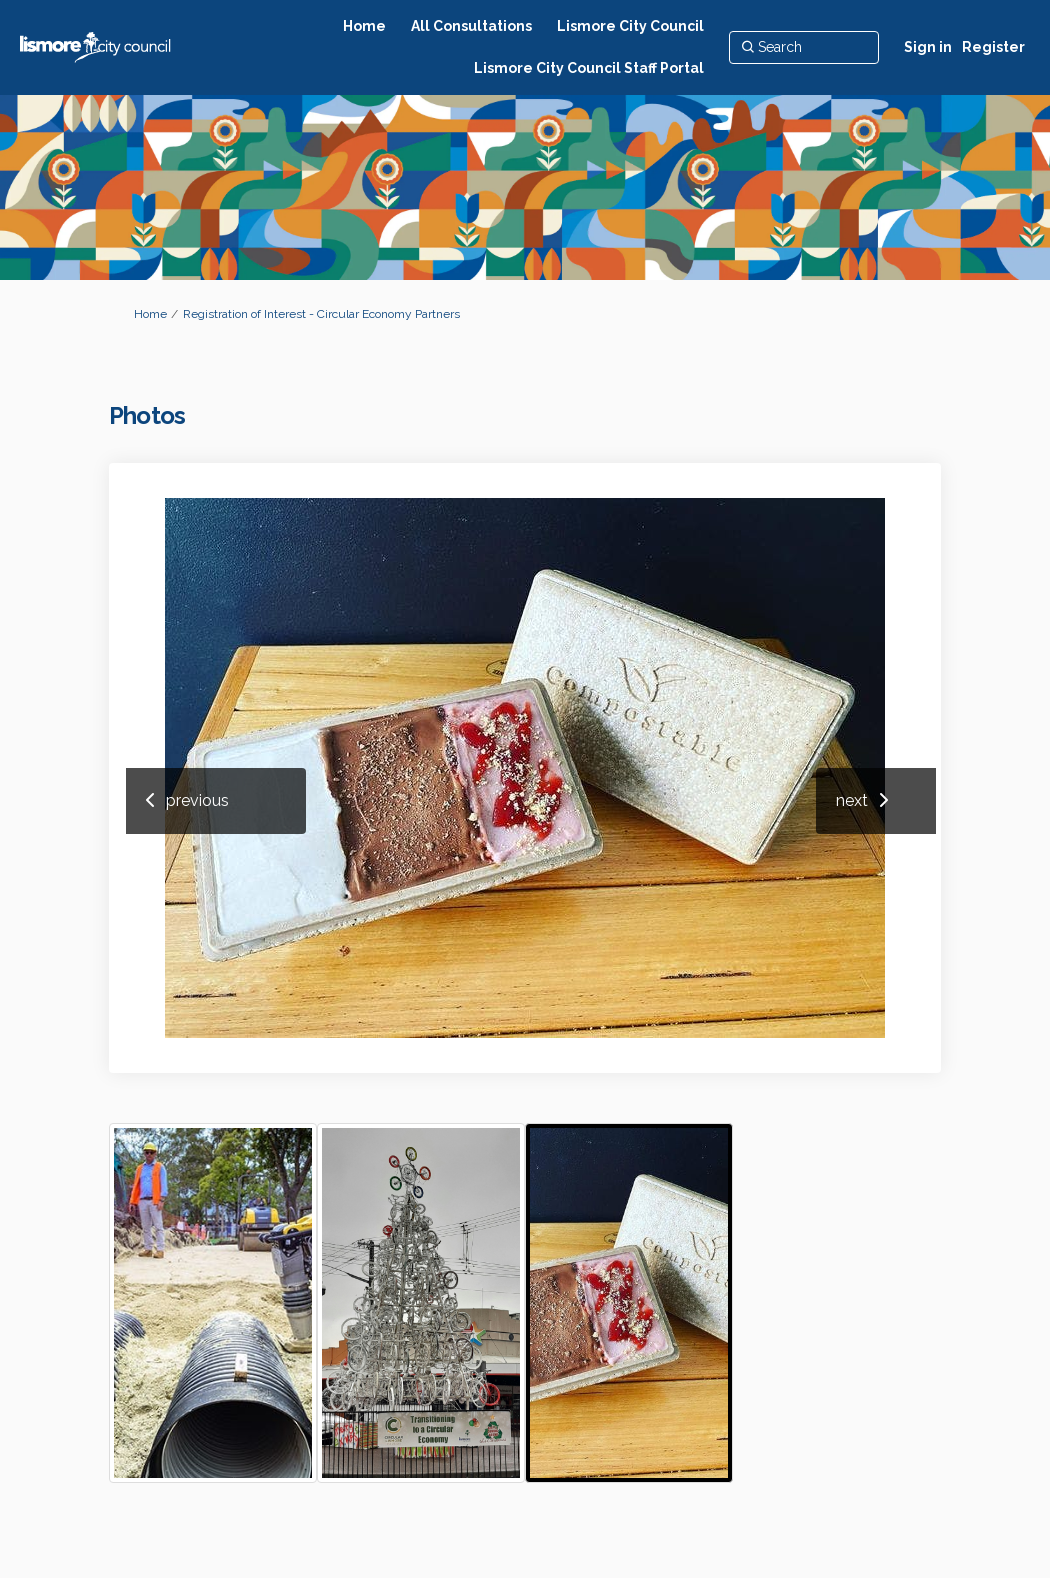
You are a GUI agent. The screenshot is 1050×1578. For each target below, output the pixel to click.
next (852, 800)
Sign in (928, 47)
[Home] (364, 26)
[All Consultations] (471, 26)
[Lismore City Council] (630, 26)
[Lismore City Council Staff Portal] (589, 68)
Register (993, 47)
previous (197, 800)
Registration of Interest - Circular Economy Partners (321, 314)
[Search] (804, 47)
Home (150, 314)
